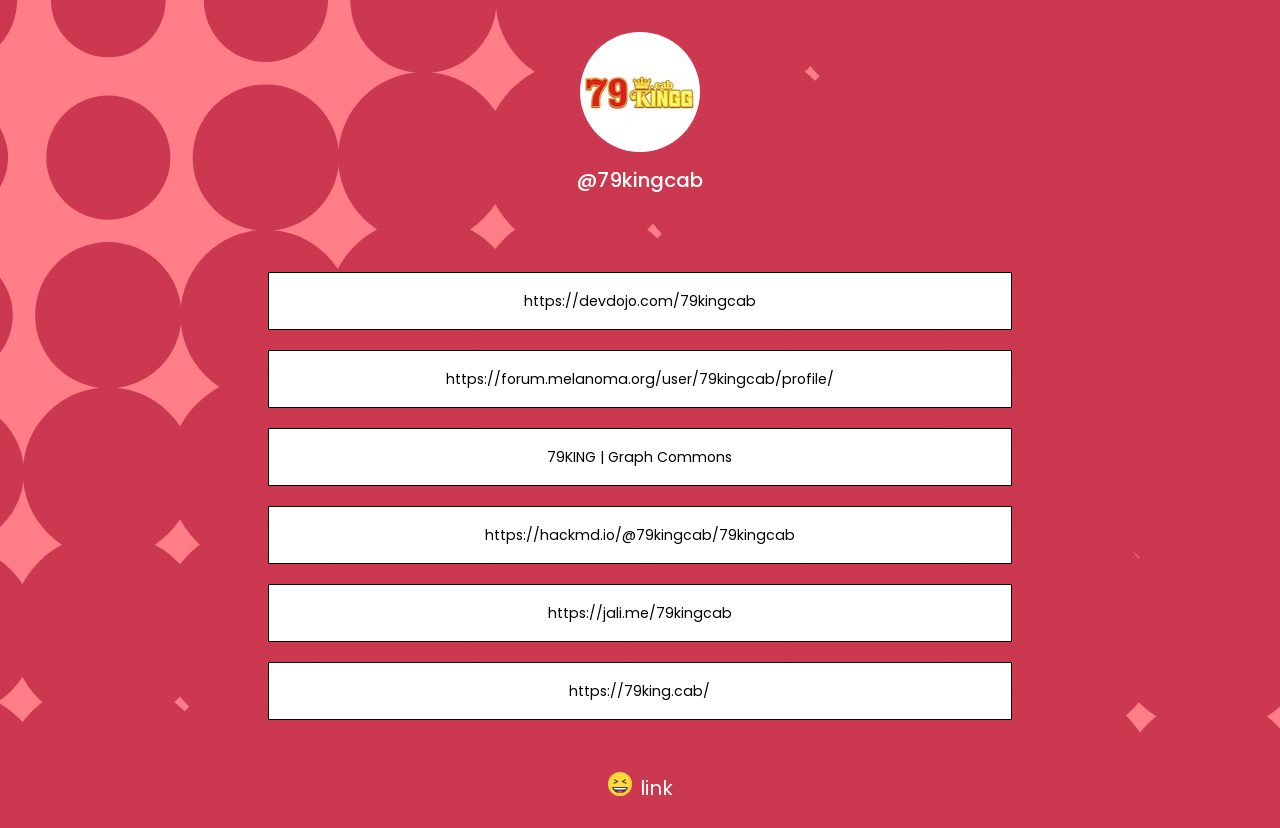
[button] (640, 784)
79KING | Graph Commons (639, 457)
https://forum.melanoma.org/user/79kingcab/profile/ (640, 379)
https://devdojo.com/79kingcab (640, 301)
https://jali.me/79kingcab (640, 613)
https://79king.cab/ (639, 691)
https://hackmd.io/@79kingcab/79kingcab (640, 535)
